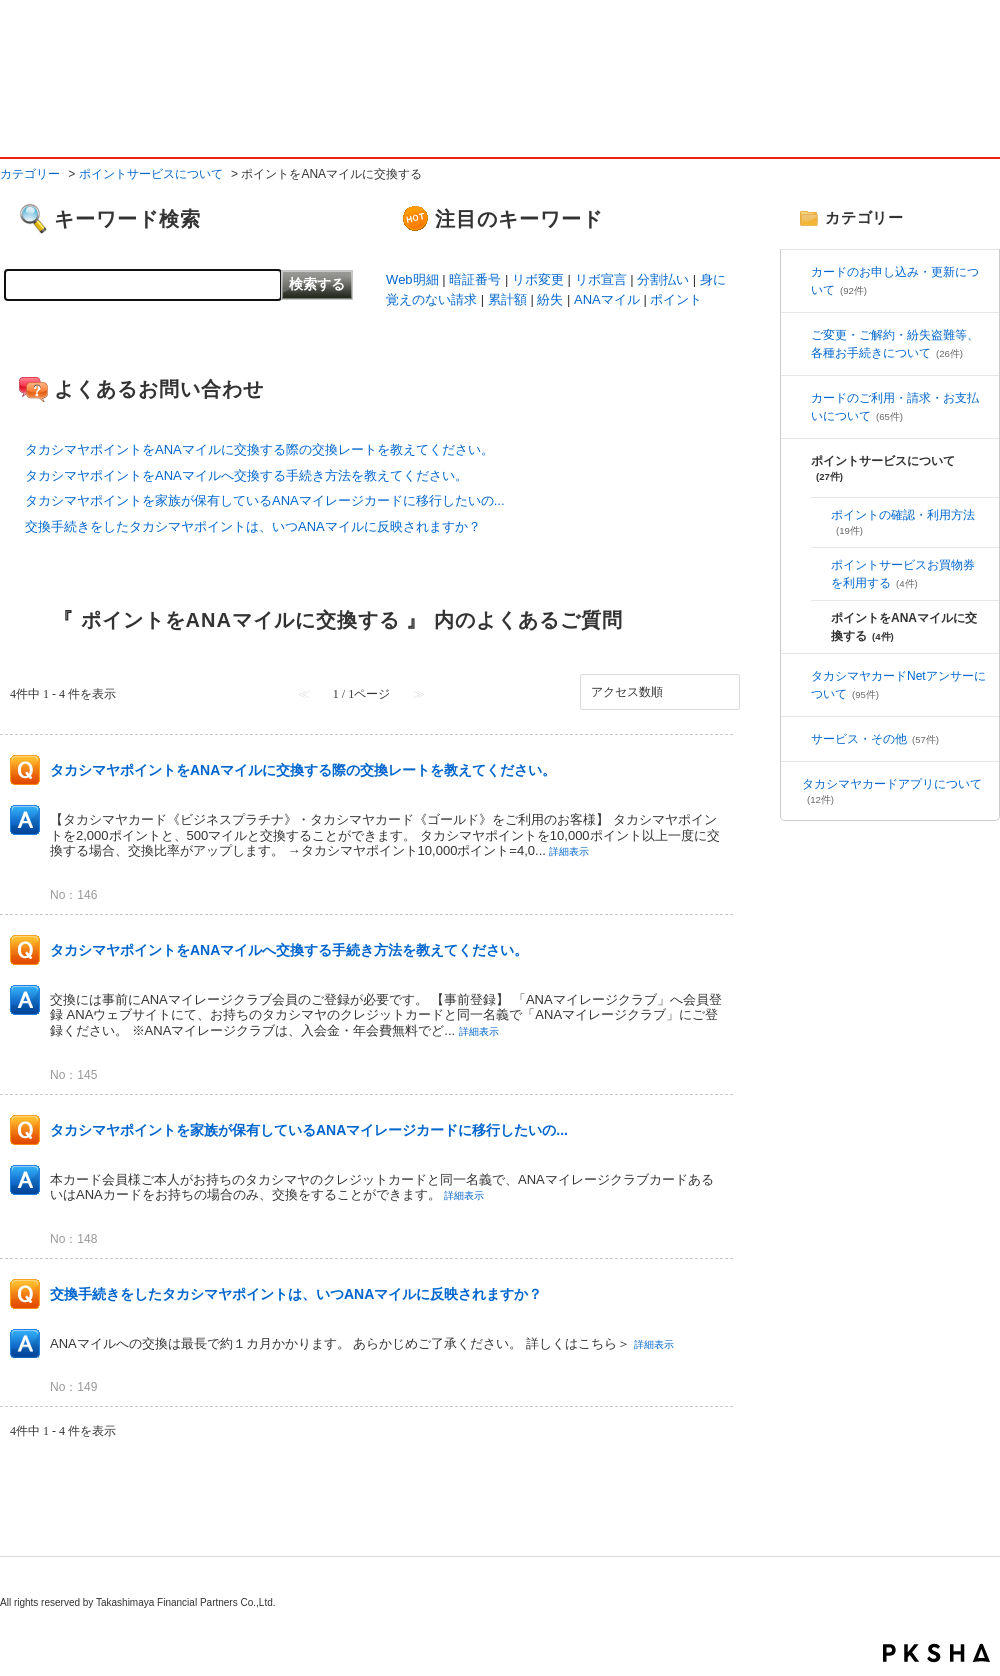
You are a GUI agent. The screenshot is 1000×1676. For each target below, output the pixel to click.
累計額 (507, 299)
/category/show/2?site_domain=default (801, 272)
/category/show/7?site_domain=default (801, 739)
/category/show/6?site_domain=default (801, 398)
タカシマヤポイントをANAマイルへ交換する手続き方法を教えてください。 (246, 475)
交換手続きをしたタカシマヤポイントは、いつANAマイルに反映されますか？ (253, 526)
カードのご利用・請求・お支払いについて (895, 407)
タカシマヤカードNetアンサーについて (898, 685)
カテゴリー (30, 174)
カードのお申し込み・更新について (895, 281)
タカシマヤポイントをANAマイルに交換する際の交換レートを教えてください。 (259, 449)
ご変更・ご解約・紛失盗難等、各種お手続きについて (895, 344)
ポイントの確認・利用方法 (903, 522)
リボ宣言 (601, 279)
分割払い (663, 279)
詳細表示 (569, 851)
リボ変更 (538, 279)
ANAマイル (607, 299)
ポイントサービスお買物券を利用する (903, 574)
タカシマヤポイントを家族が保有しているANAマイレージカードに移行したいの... (265, 500)
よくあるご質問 (150, 118)
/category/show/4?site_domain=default (801, 335)
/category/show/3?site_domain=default (801, 461)
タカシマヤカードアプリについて (892, 791)
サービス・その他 (875, 739)
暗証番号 (475, 279)
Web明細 (412, 279)
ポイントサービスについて (151, 174)
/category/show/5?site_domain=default (801, 676)
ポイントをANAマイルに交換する (904, 627)
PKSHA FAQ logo (936, 1653)
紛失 (550, 299)
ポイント (676, 299)
